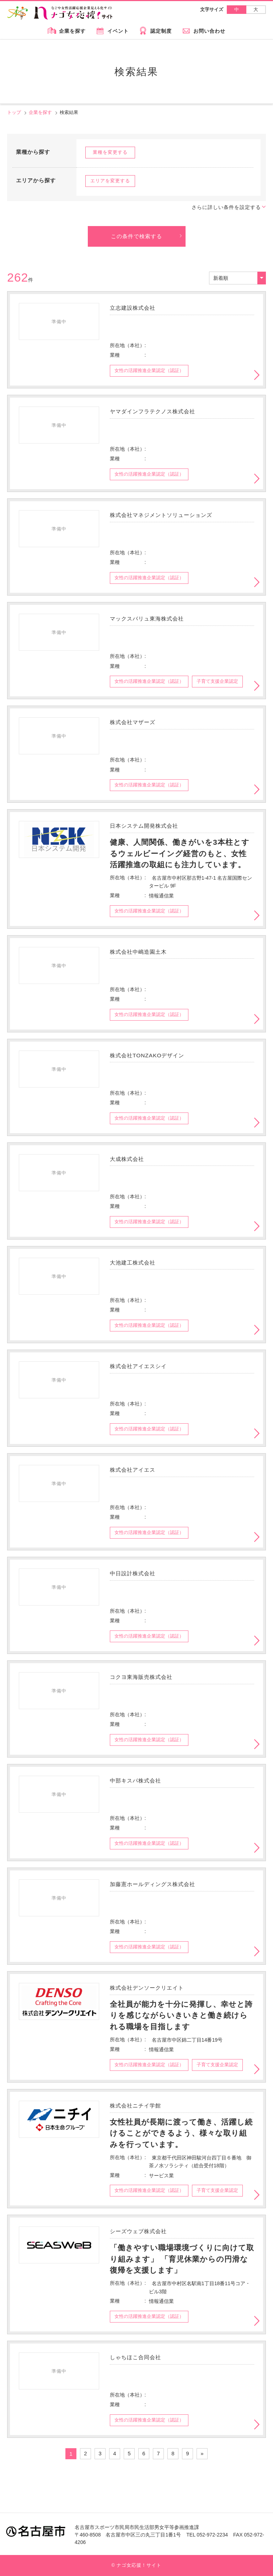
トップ (14, 112)
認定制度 (161, 31)
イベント (118, 31)
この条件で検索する (136, 236)
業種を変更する (110, 152)
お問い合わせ (209, 31)
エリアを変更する (110, 180)
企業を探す (72, 31)
